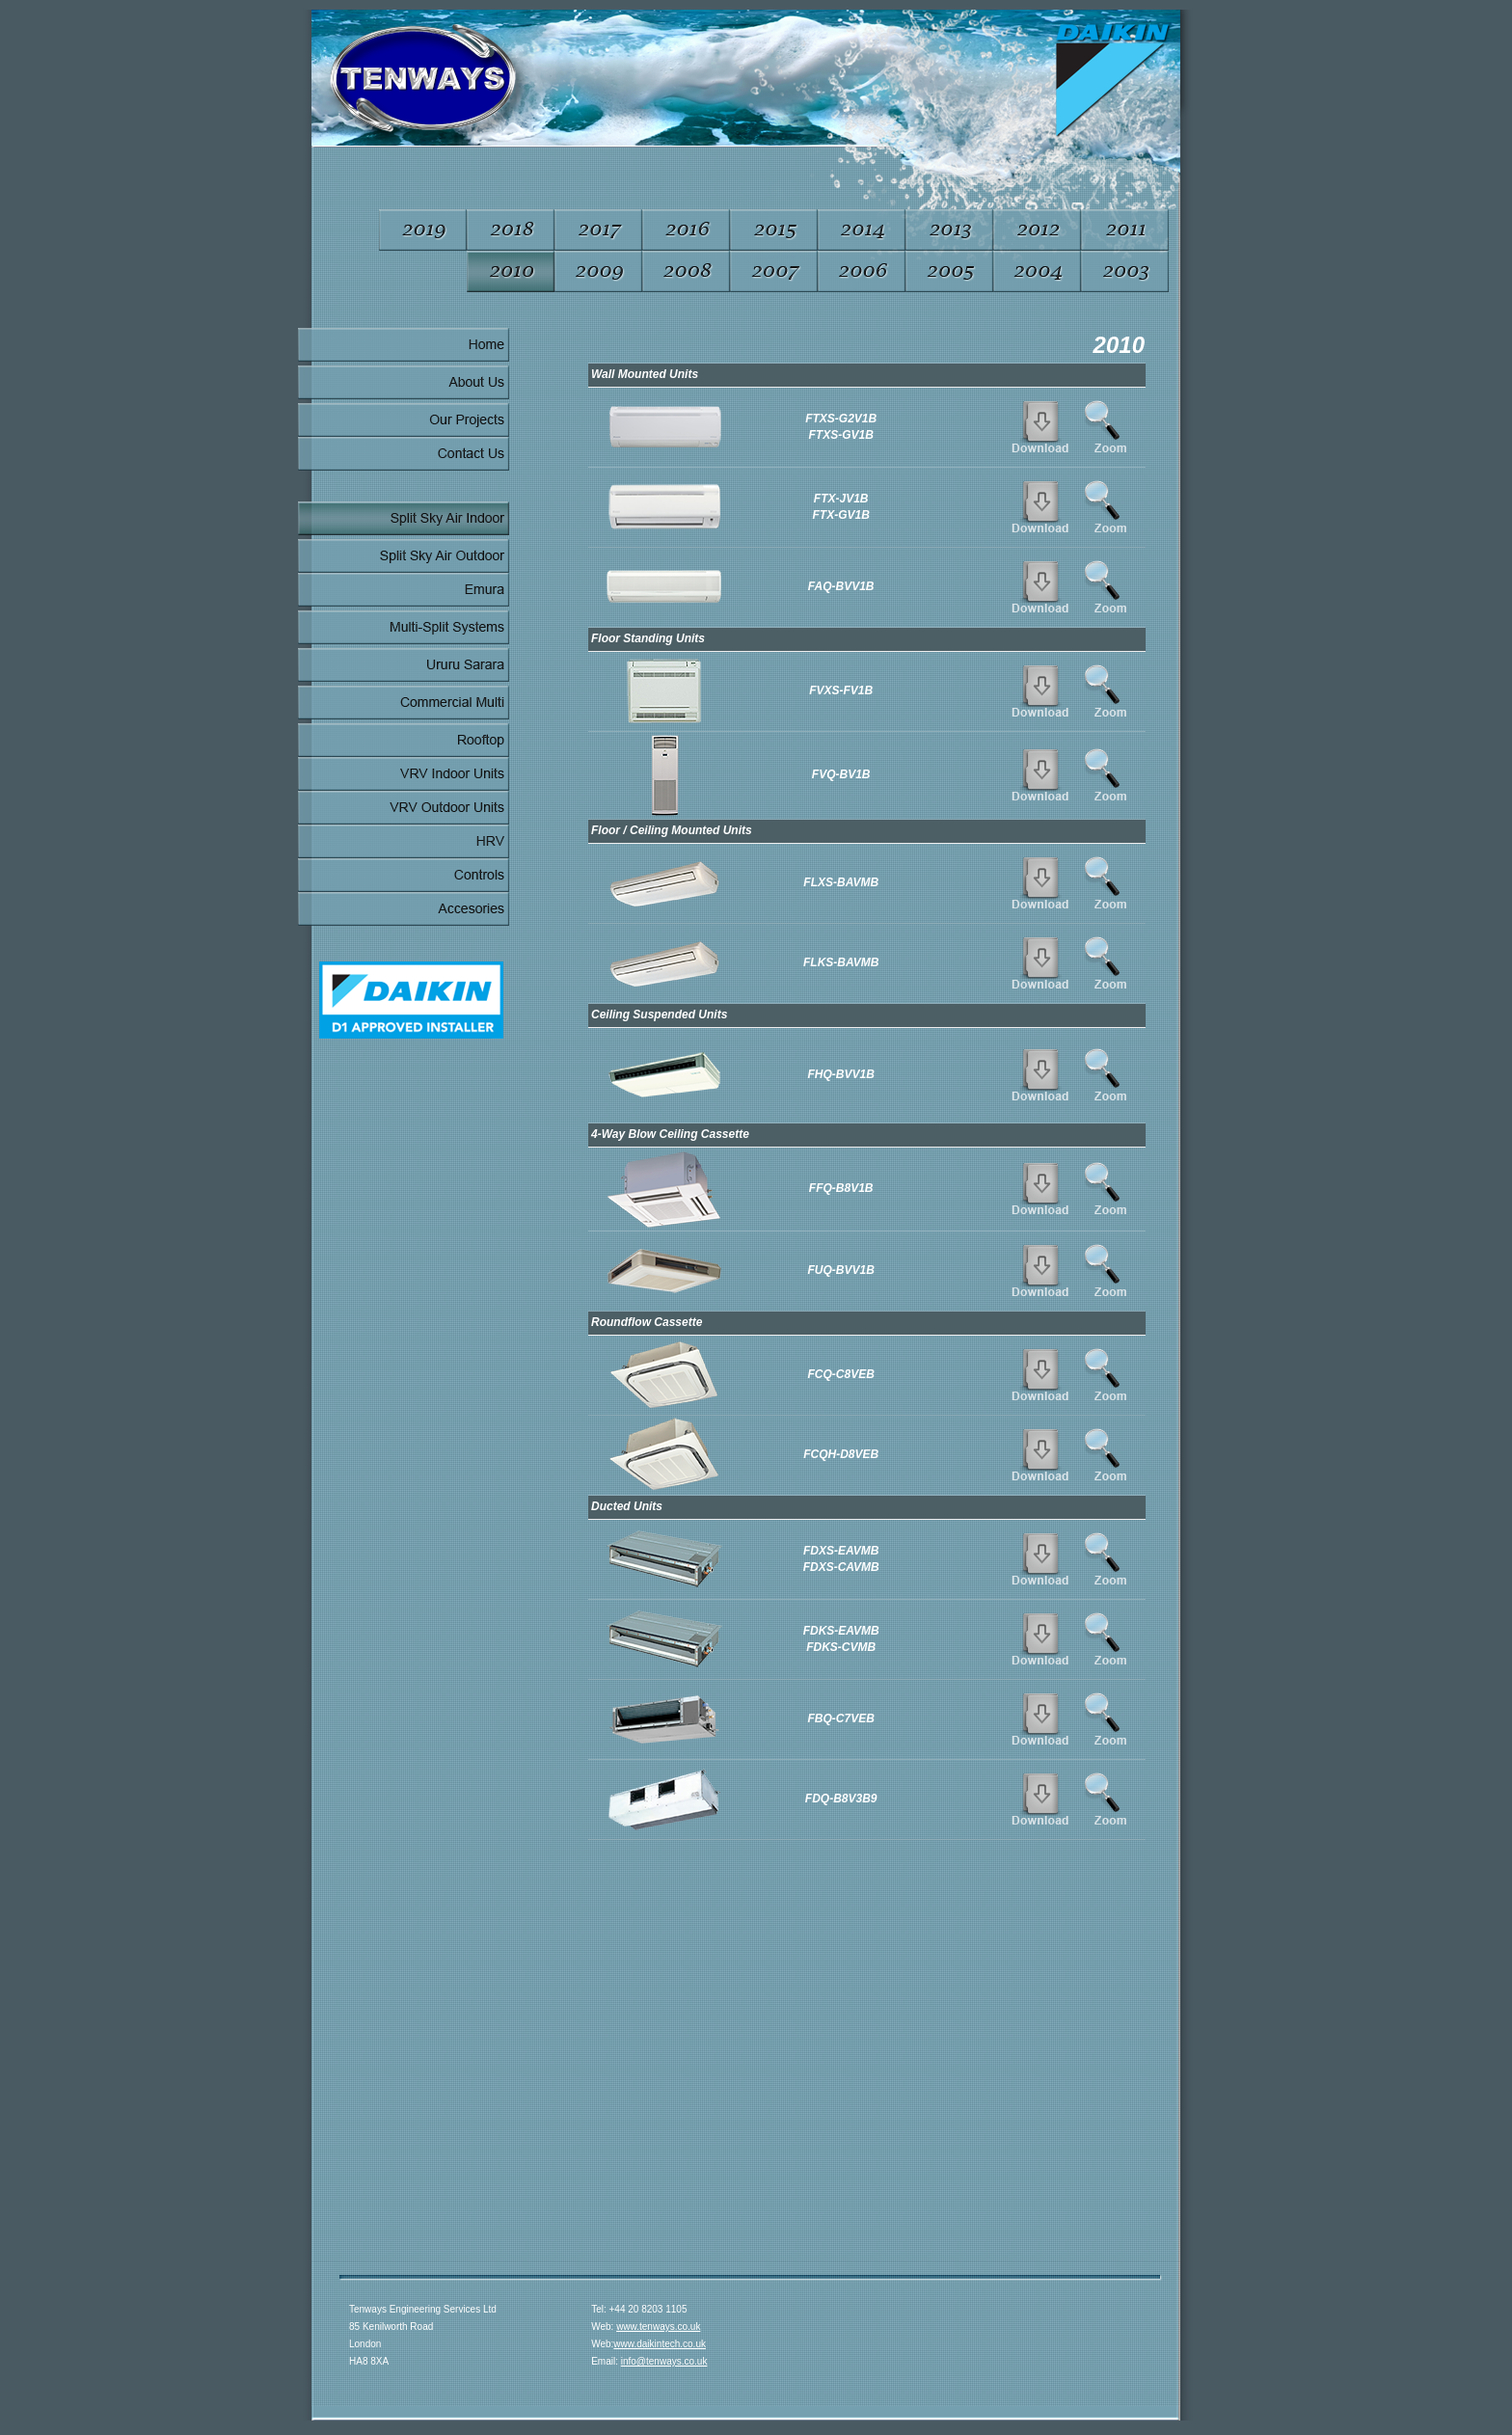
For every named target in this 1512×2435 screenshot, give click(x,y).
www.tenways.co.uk (658, 2326)
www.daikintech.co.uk (659, 2344)
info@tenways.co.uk (664, 2361)
